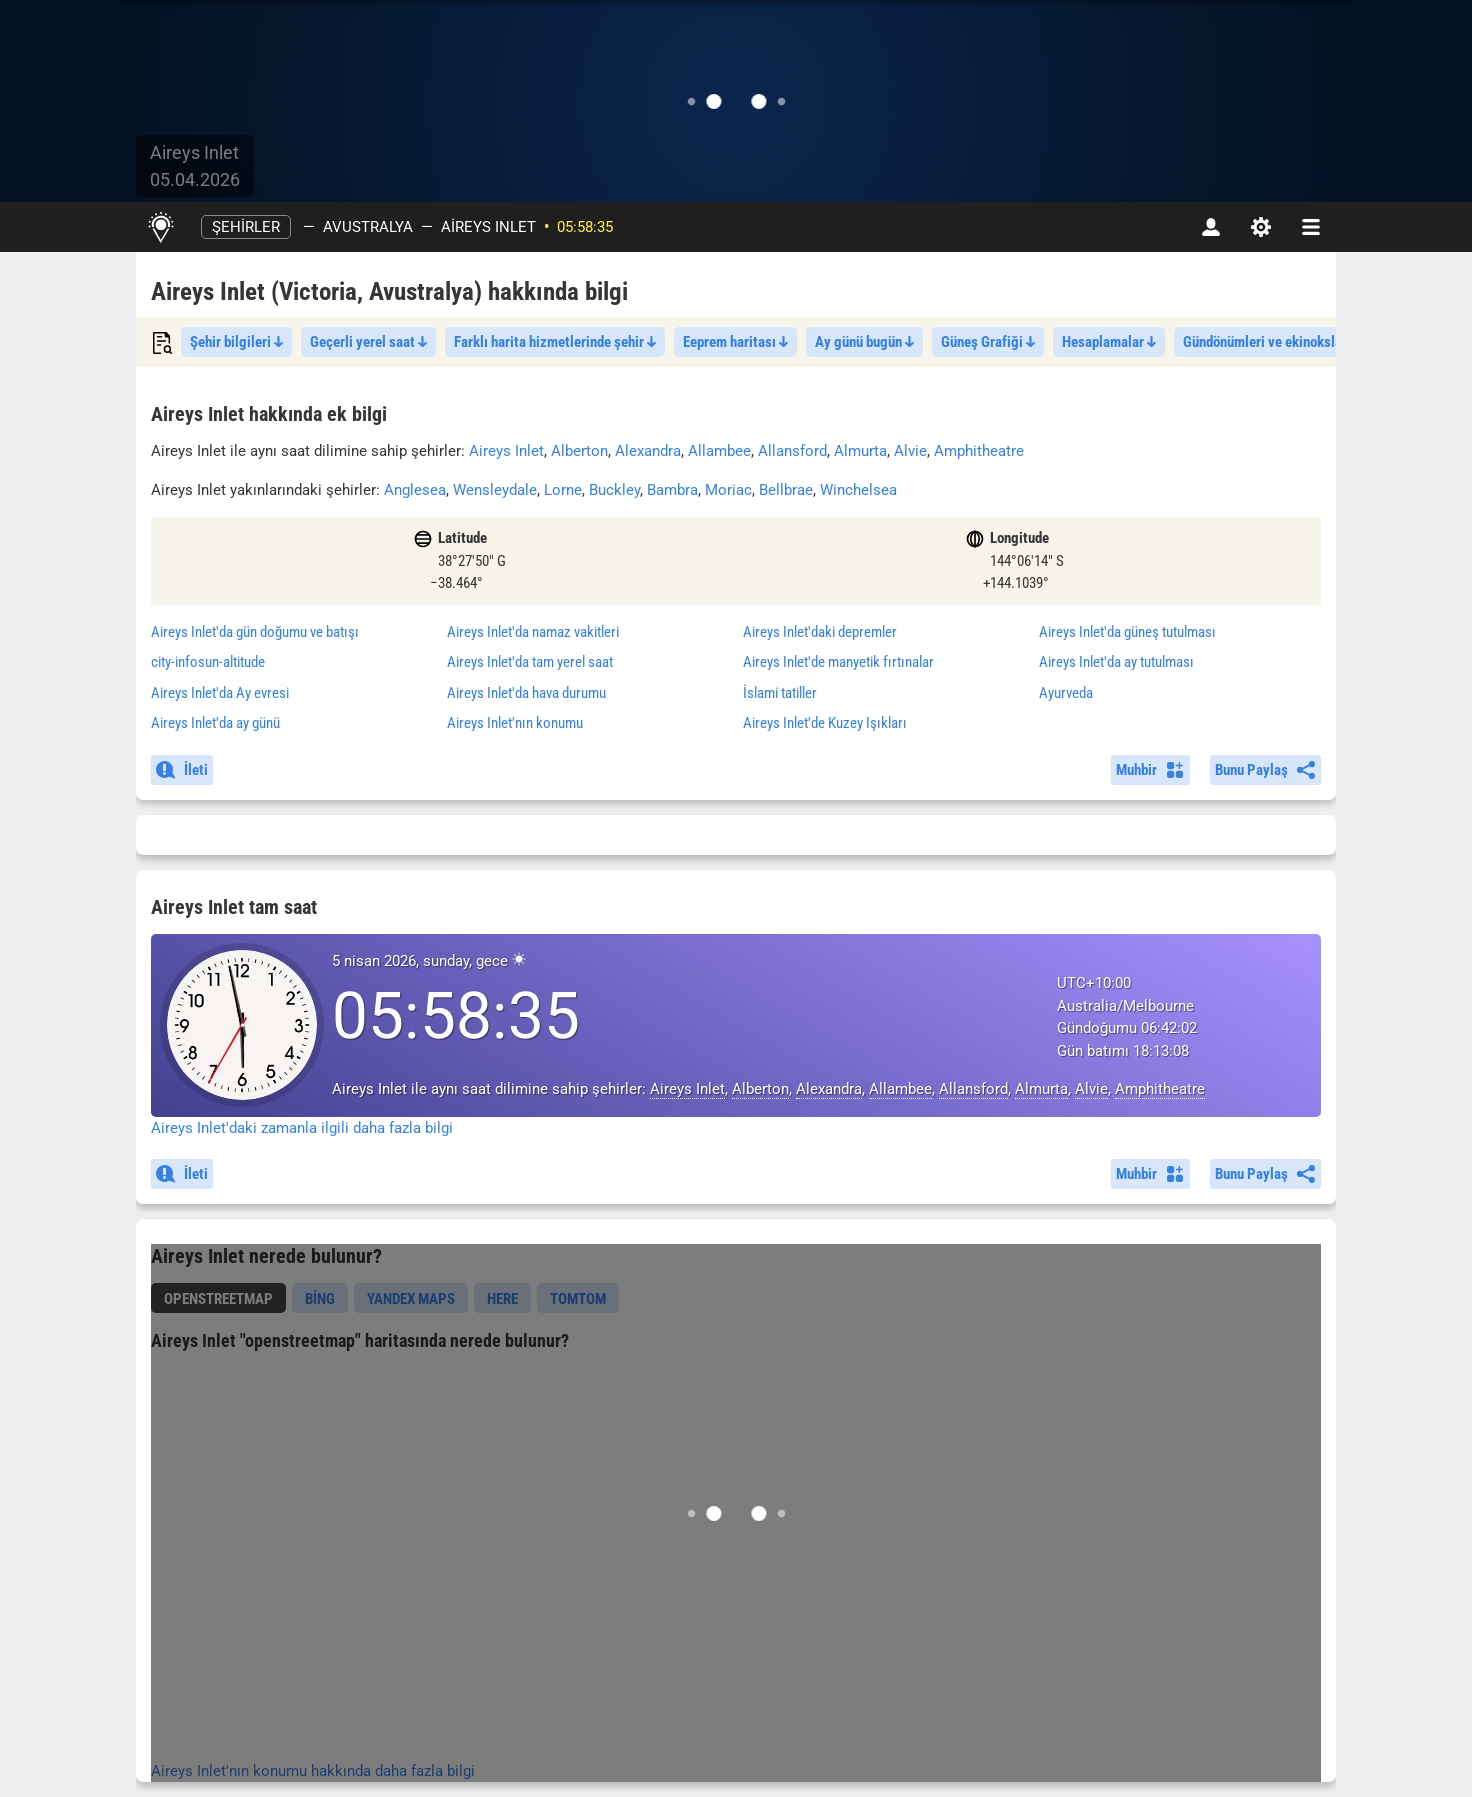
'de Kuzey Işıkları (825, 723)
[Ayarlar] (1261, 227)
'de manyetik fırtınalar (838, 662)
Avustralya (368, 227)
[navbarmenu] (1311, 227)
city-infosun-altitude (208, 662)
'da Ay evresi (220, 693)
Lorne (563, 490)
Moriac (728, 490)
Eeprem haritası (735, 342)
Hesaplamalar (1109, 342)
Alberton (579, 451)
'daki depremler (820, 632)
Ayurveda (1066, 693)
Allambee (719, 451)
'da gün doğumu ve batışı (255, 632)
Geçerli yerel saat (368, 342)
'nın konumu (515, 723)
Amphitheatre (979, 451)
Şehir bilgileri (236, 342)
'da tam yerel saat (530, 662)
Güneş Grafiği (988, 342)
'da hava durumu (526, 693)
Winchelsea (858, 490)
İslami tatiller (780, 693)
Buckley (614, 490)
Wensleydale (495, 490)
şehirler (246, 227)
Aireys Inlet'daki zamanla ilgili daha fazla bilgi (302, 1128)
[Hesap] (1211, 227)
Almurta (860, 451)
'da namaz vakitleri (533, 632)
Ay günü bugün (864, 342)
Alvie (910, 451)
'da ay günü (215, 723)
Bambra (672, 490)
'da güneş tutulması (1127, 632)
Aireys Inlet (488, 227)
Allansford (792, 451)
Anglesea (415, 490)
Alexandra (648, 451)
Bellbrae (786, 490)
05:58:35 (585, 227)
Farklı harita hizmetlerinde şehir (555, 342)
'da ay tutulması (1116, 662)
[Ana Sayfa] (160, 227)
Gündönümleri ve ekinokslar (1271, 342)
